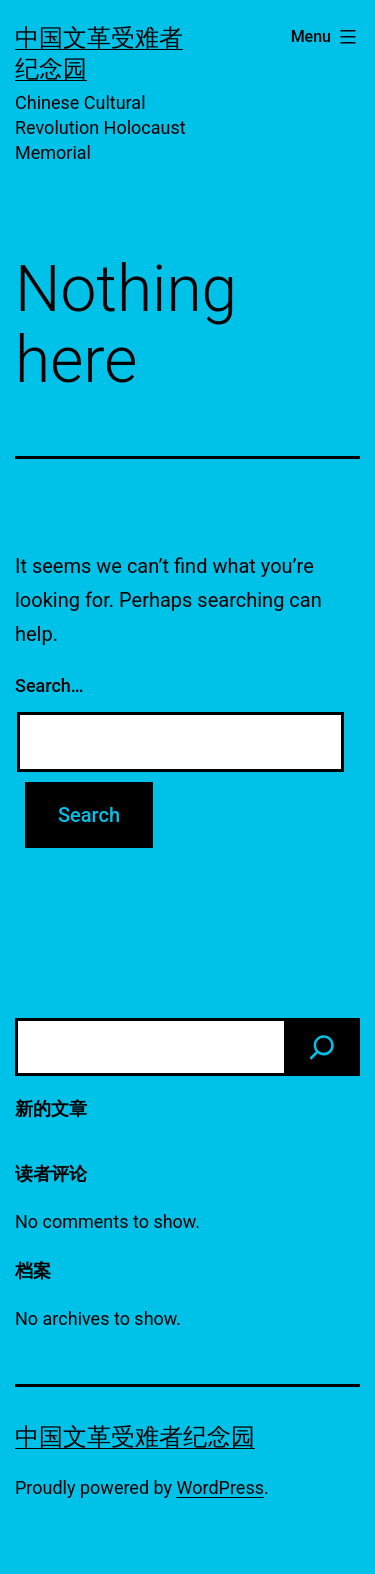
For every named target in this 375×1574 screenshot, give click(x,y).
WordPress (220, 1487)
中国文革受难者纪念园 (135, 1437)
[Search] (322, 1047)
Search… (49, 685)
